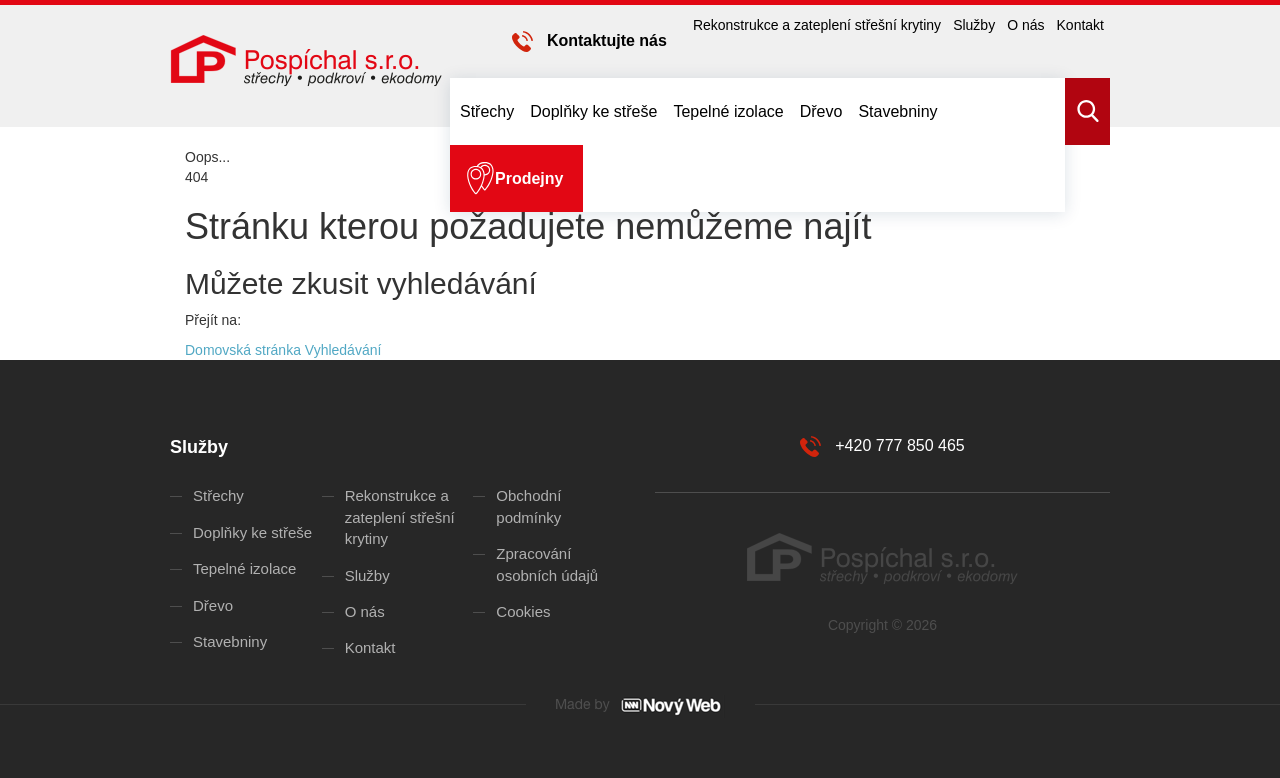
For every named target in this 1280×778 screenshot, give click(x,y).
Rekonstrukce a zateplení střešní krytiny (817, 25)
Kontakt (1080, 25)
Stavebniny (897, 111)
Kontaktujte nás (607, 40)
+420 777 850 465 (899, 445)
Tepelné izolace (728, 111)
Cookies (523, 611)
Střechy (487, 111)
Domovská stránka (243, 350)
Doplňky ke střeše (593, 111)
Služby (974, 25)
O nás (1025, 25)
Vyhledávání (343, 350)
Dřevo (821, 111)
